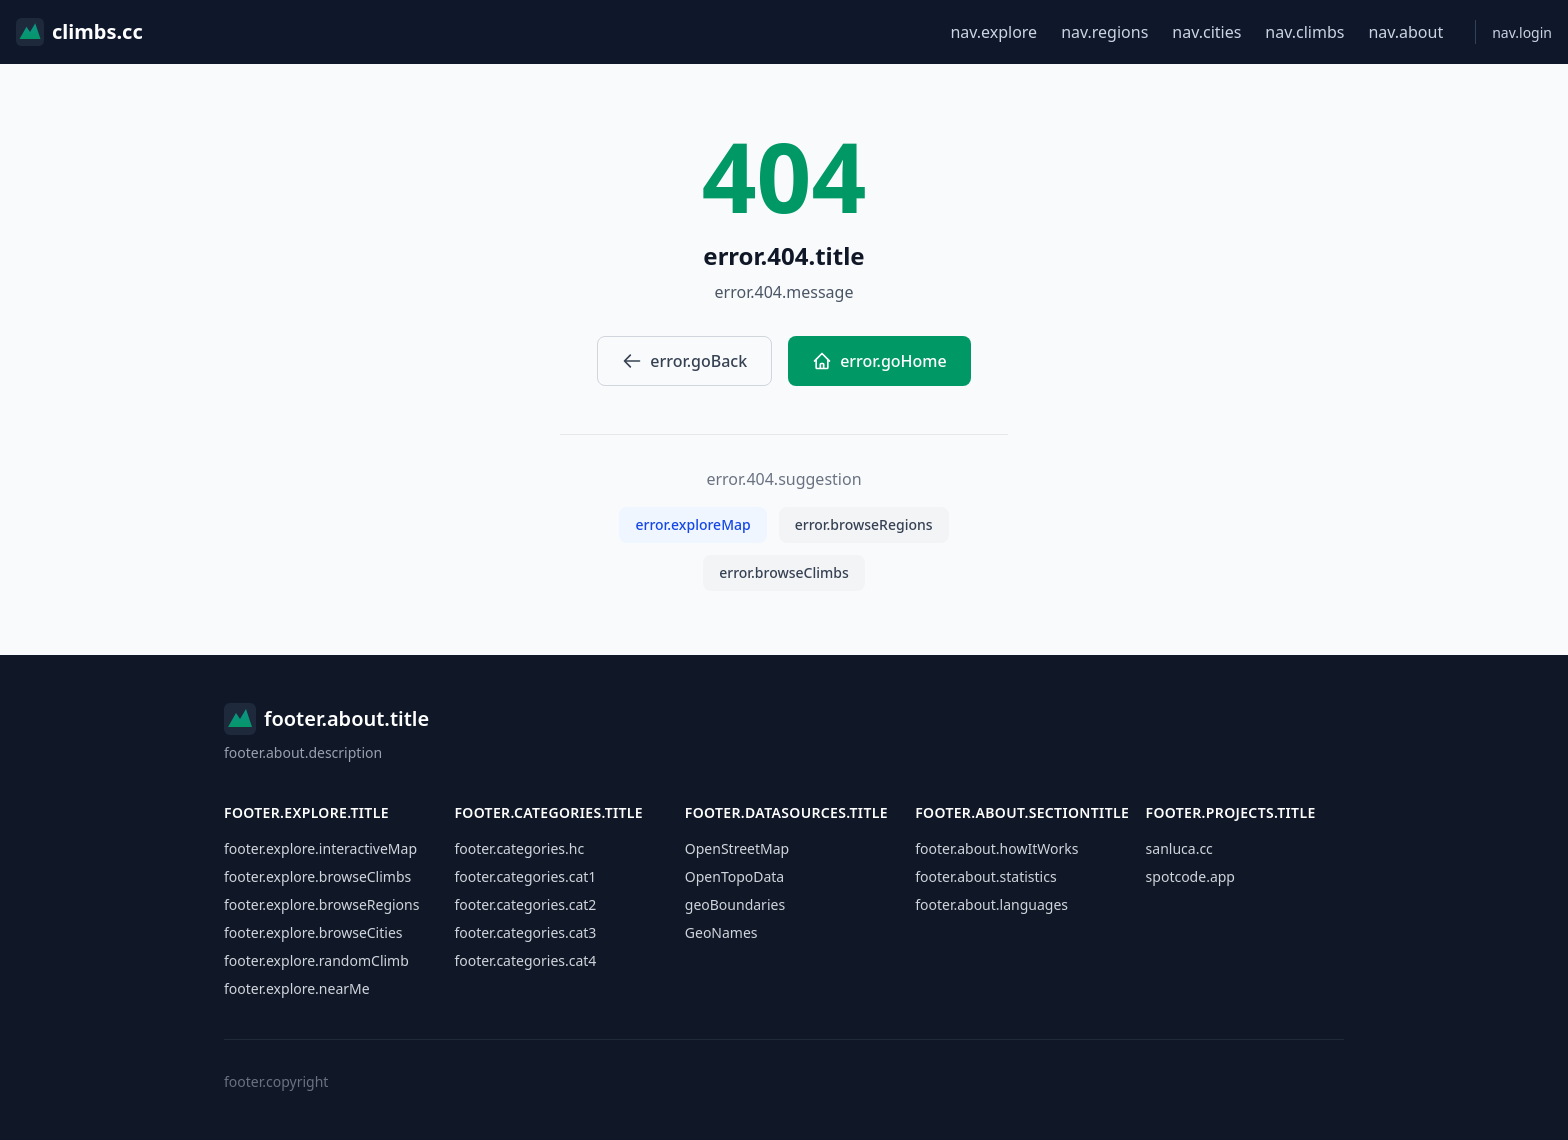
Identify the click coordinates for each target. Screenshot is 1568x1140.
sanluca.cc (1179, 848)
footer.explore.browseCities (313, 932)
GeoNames (721, 932)
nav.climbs (1304, 32)
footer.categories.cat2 (525, 904)
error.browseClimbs (784, 572)
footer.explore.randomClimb (316, 960)
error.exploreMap (692, 524)
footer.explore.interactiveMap (320, 848)
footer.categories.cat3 (525, 932)
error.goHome (879, 361)
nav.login (1522, 32)
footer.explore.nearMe (297, 988)
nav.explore (993, 32)
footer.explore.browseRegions (321, 904)
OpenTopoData (734, 876)
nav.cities (1206, 32)
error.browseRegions (864, 524)
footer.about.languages (991, 904)
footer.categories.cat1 (525, 876)
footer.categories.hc (519, 848)
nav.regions (1104, 32)
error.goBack (684, 361)
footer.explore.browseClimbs (317, 876)
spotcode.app (1190, 876)
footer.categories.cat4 (525, 960)
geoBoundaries (735, 904)
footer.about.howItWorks (996, 848)
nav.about (1405, 32)
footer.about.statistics (985, 876)
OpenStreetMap (737, 848)
